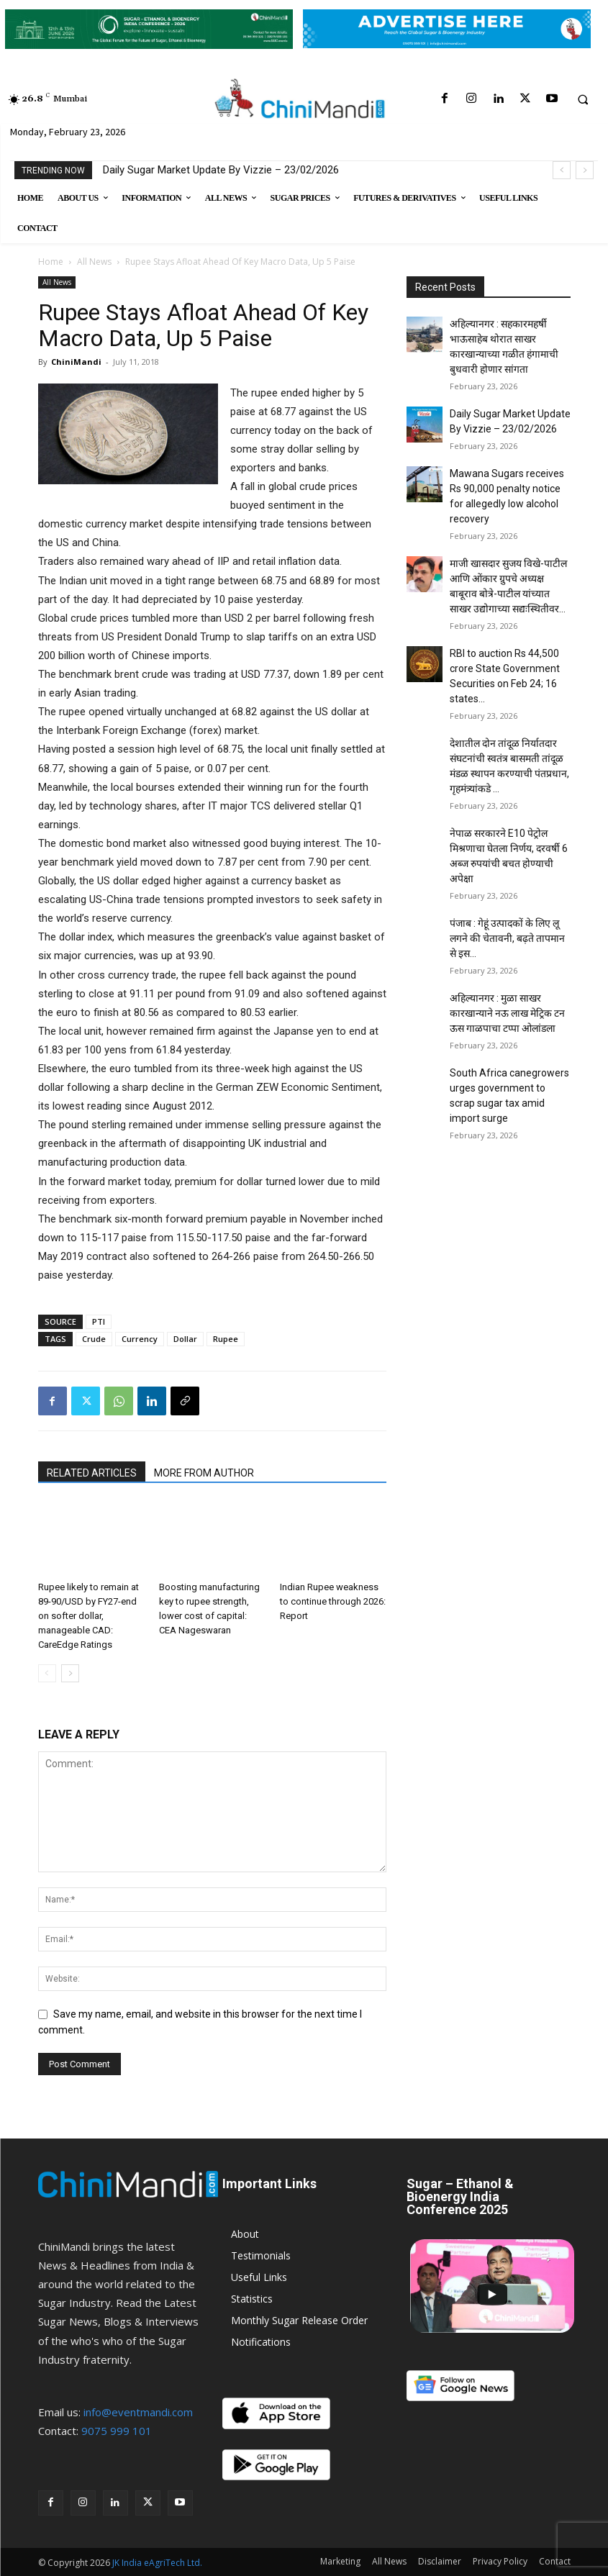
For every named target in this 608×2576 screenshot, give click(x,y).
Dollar (185, 1338)
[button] (583, 99)
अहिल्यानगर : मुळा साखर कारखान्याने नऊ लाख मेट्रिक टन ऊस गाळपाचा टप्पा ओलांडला (507, 1013)
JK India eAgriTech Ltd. (157, 2563)
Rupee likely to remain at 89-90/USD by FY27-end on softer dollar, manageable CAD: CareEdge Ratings (88, 1616)
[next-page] (70, 1673)
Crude (94, 1338)
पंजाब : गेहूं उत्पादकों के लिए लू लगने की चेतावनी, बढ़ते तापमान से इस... (507, 938)
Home (50, 261)
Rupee (225, 1338)
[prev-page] (47, 1673)
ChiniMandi (76, 361)
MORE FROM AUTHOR (204, 1473)
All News (94, 261)
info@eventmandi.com (138, 2412)
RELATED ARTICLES (92, 1473)
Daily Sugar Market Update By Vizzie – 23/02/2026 (221, 169)
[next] (585, 170)
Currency (140, 1338)
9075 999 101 (116, 2430)
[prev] (562, 170)
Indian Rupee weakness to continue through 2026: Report (333, 1601)
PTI (98, 1321)
